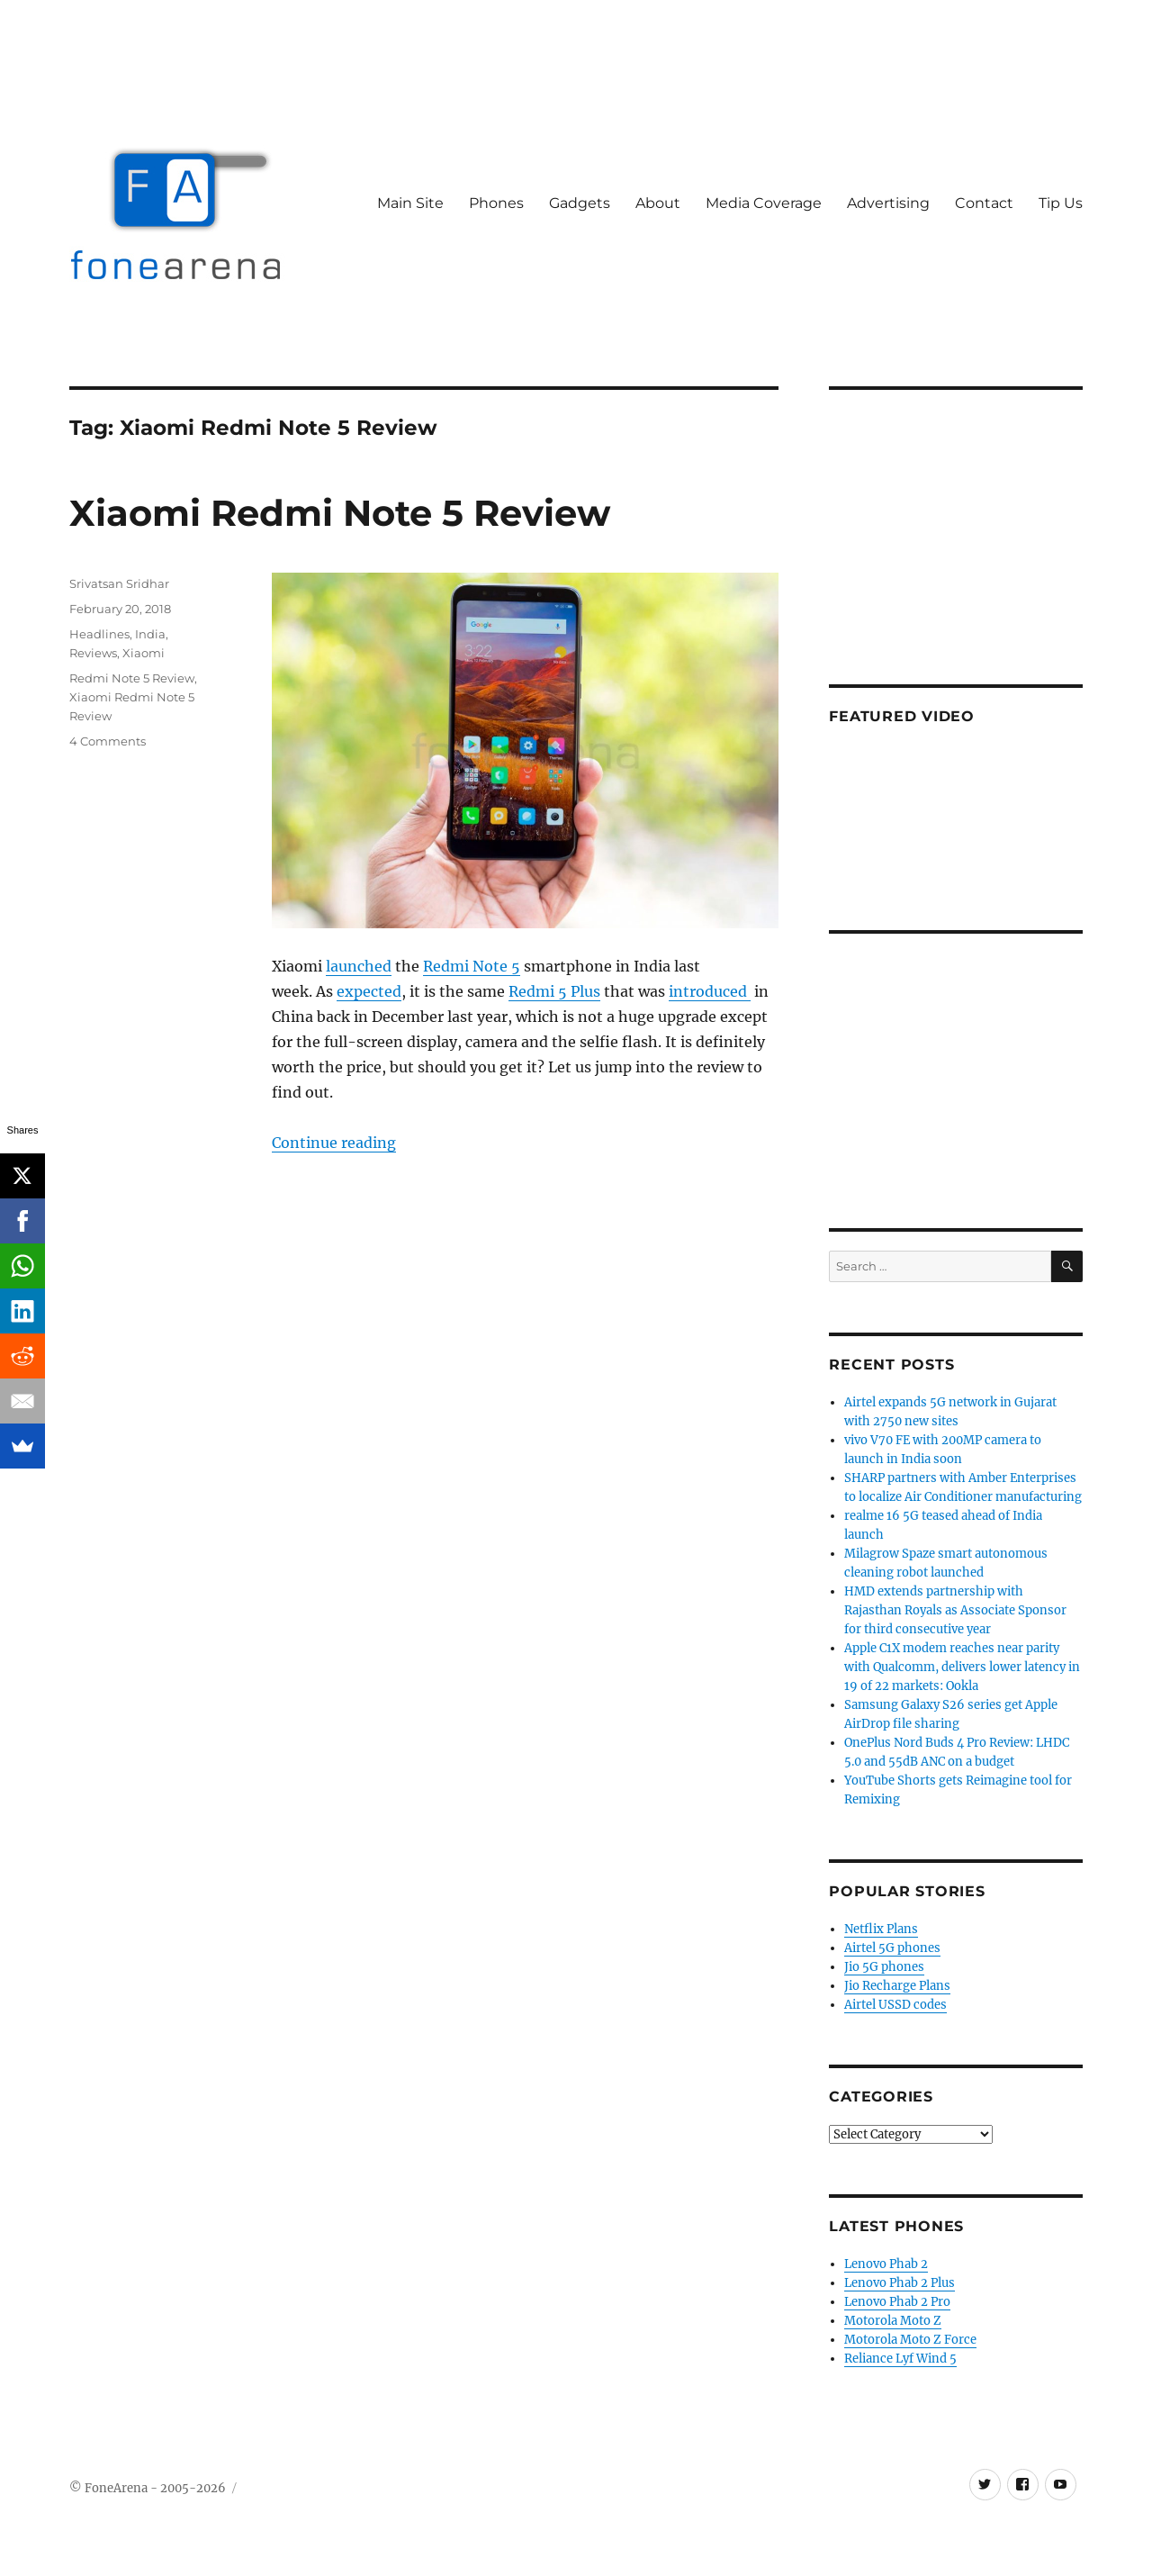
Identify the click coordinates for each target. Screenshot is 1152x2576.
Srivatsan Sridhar (119, 583)
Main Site (410, 203)
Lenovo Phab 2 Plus (899, 2283)
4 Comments (107, 741)
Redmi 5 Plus (554, 991)
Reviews (93, 653)
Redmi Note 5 (471, 966)
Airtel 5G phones (892, 1948)
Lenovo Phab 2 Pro (897, 2301)
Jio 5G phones (884, 1967)
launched (359, 966)
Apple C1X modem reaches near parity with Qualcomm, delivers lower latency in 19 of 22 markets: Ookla (962, 1667)
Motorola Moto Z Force (910, 2339)
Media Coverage (764, 203)
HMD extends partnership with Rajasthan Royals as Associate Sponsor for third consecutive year (955, 1610)
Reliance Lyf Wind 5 (900, 2358)
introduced (710, 991)
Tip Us (1061, 203)
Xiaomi (143, 653)
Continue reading (334, 1143)
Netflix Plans (881, 1929)
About (657, 203)
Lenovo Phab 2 (886, 2264)
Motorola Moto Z (892, 2320)
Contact (984, 203)
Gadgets (579, 203)
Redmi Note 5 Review (131, 678)
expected (369, 991)
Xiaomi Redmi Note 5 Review (339, 513)
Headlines (99, 634)
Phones (496, 203)
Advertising (888, 203)
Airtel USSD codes (895, 2004)
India (150, 634)
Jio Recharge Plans (897, 1985)
